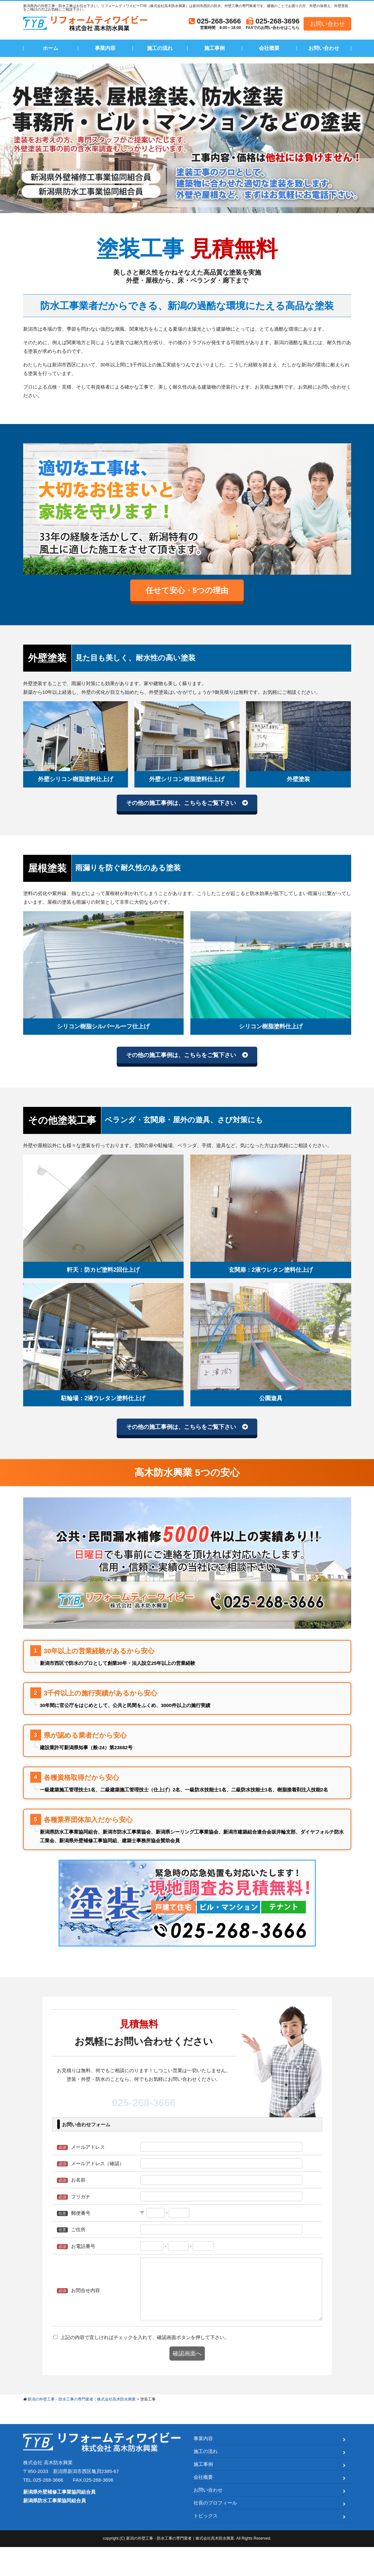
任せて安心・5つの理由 (187, 593)
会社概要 (269, 48)
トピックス (206, 2544)
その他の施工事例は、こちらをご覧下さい (180, 810)
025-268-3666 (144, 2118)
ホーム (50, 48)
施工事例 (214, 48)
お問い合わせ (327, 24)
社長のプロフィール (215, 2531)
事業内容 (105, 48)
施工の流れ (160, 48)
